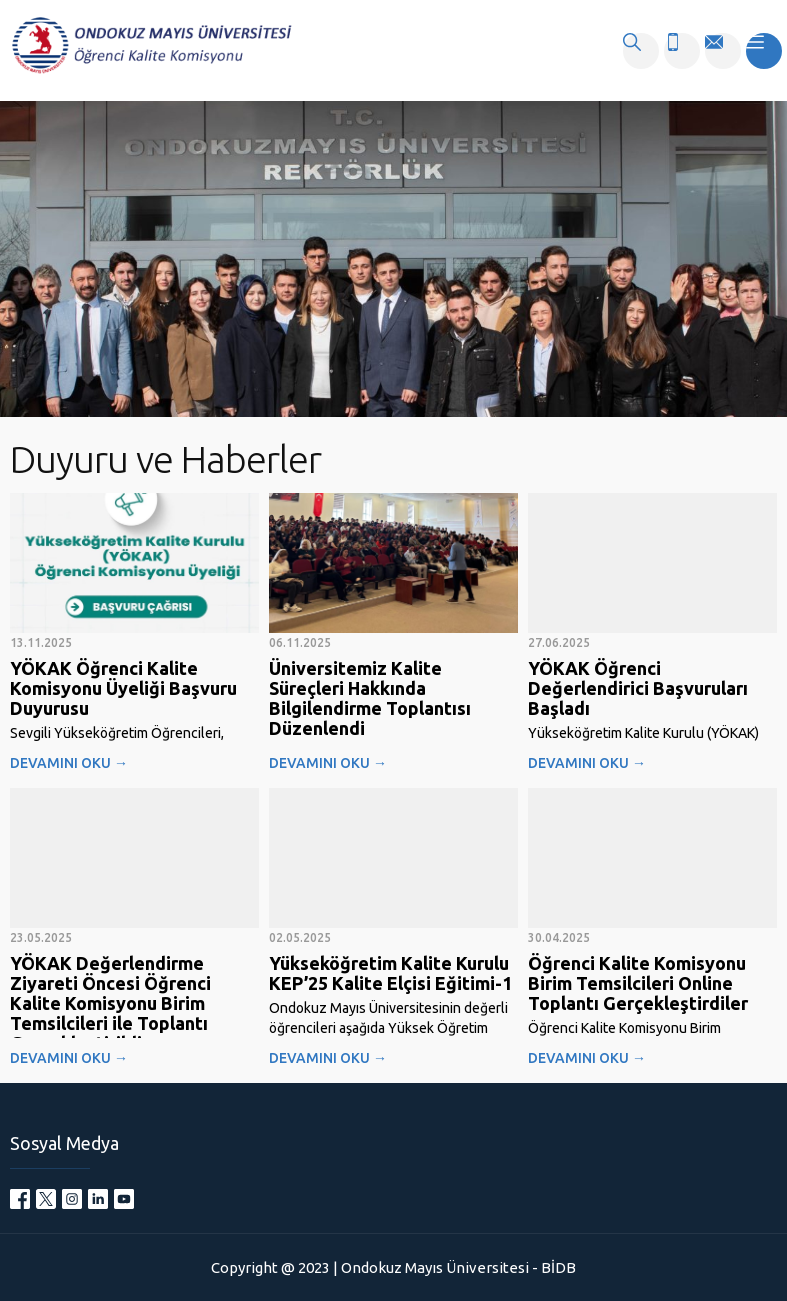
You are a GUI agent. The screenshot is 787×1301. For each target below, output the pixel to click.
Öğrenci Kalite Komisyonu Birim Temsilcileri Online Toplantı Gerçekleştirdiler (638, 983)
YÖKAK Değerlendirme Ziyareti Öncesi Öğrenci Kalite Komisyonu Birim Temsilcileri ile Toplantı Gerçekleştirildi (110, 1003)
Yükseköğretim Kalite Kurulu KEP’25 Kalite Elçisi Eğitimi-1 (390, 973)
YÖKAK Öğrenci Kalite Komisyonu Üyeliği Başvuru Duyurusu (123, 688)
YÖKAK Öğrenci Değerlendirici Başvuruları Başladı (638, 688)
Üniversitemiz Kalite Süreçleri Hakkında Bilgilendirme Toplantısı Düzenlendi (370, 698)
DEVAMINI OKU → (69, 763)
